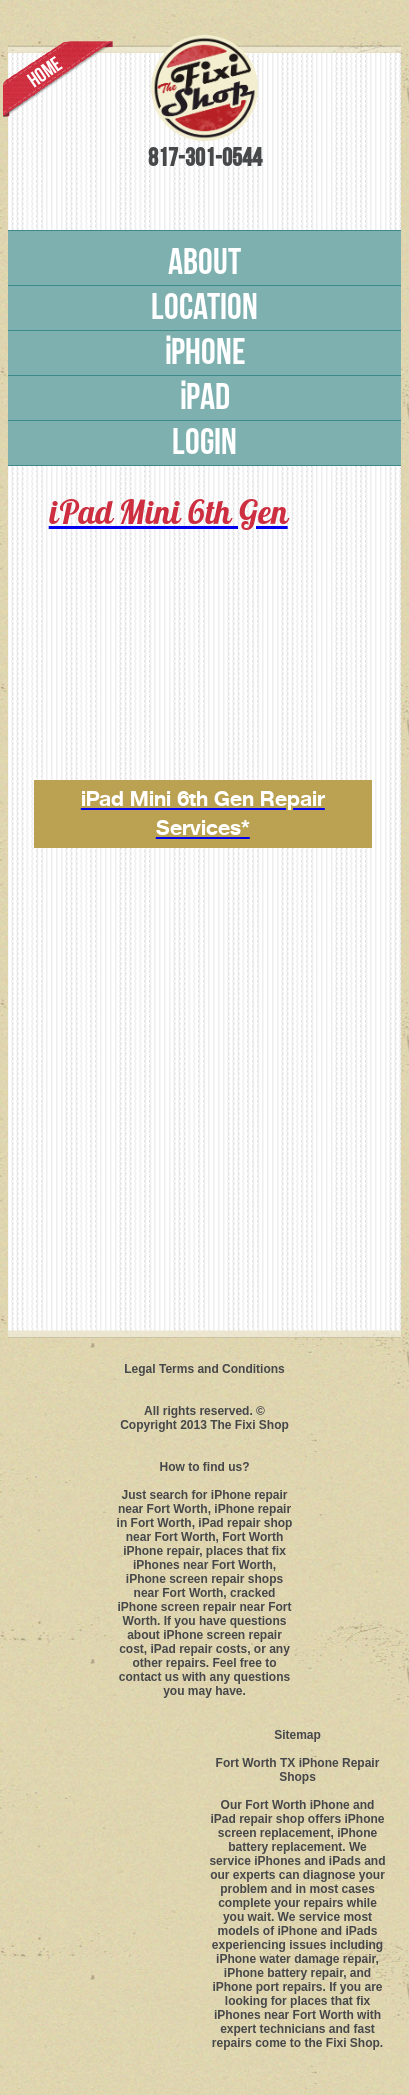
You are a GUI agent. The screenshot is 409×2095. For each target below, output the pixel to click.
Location (204, 308)
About (204, 263)
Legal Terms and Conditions (204, 1369)
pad (204, 398)
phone (205, 353)
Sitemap (297, 1735)
